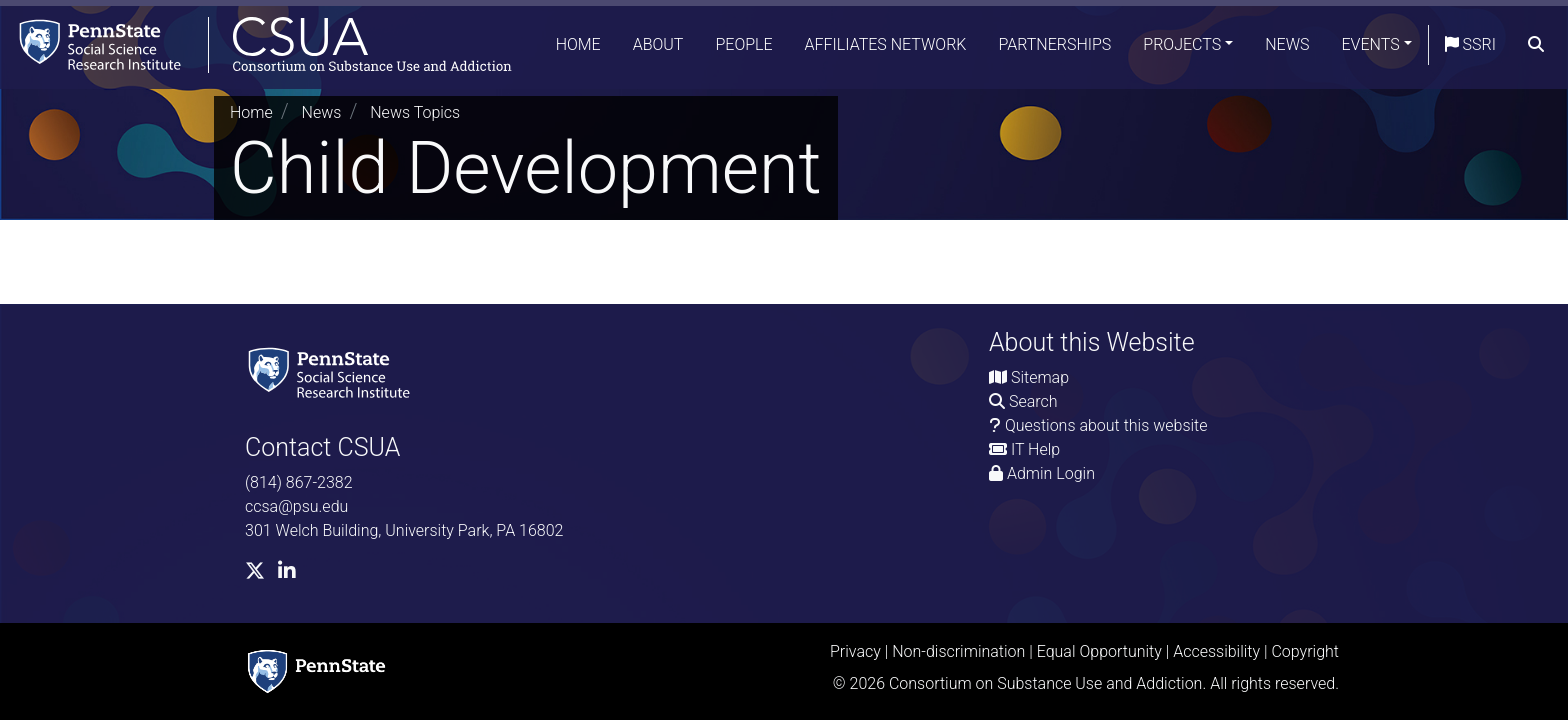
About (658, 44)
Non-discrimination (958, 651)
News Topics (415, 112)
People (743, 44)
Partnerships (1054, 44)
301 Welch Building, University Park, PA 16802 (404, 530)
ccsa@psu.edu (296, 506)
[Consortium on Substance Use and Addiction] (256, 44)
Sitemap (1040, 377)
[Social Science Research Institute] (333, 371)
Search (1033, 401)
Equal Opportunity (1099, 651)
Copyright (1305, 651)
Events (1371, 44)
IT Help (1035, 449)
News (1287, 44)
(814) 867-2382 (299, 482)
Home (578, 44)
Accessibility (1216, 651)
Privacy (855, 651)
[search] (1536, 45)
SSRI (1470, 44)
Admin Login (1051, 473)
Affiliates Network (886, 44)
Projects (1182, 44)
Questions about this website (1106, 425)
